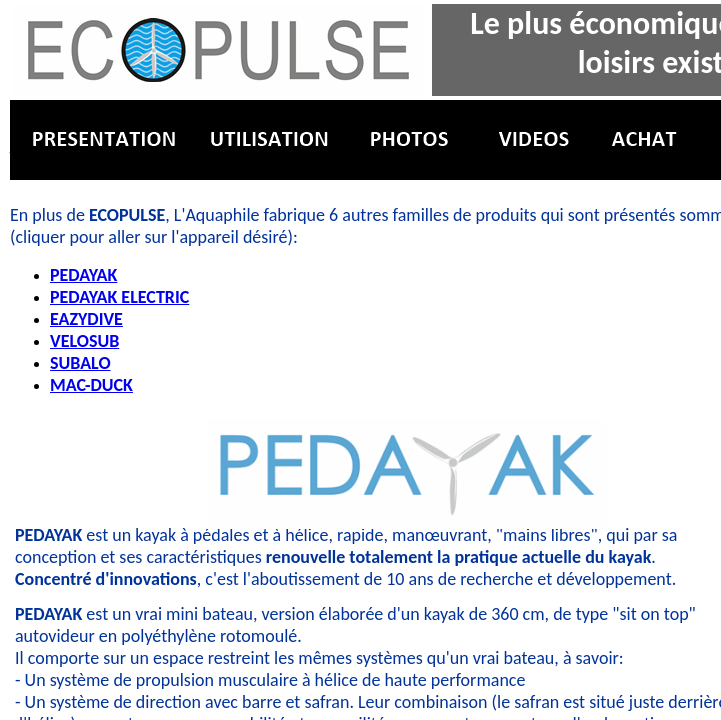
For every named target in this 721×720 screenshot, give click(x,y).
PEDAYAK (83, 275)
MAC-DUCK (91, 385)
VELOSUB (84, 341)
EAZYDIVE (86, 319)
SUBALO (80, 363)
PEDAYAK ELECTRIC (119, 297)
